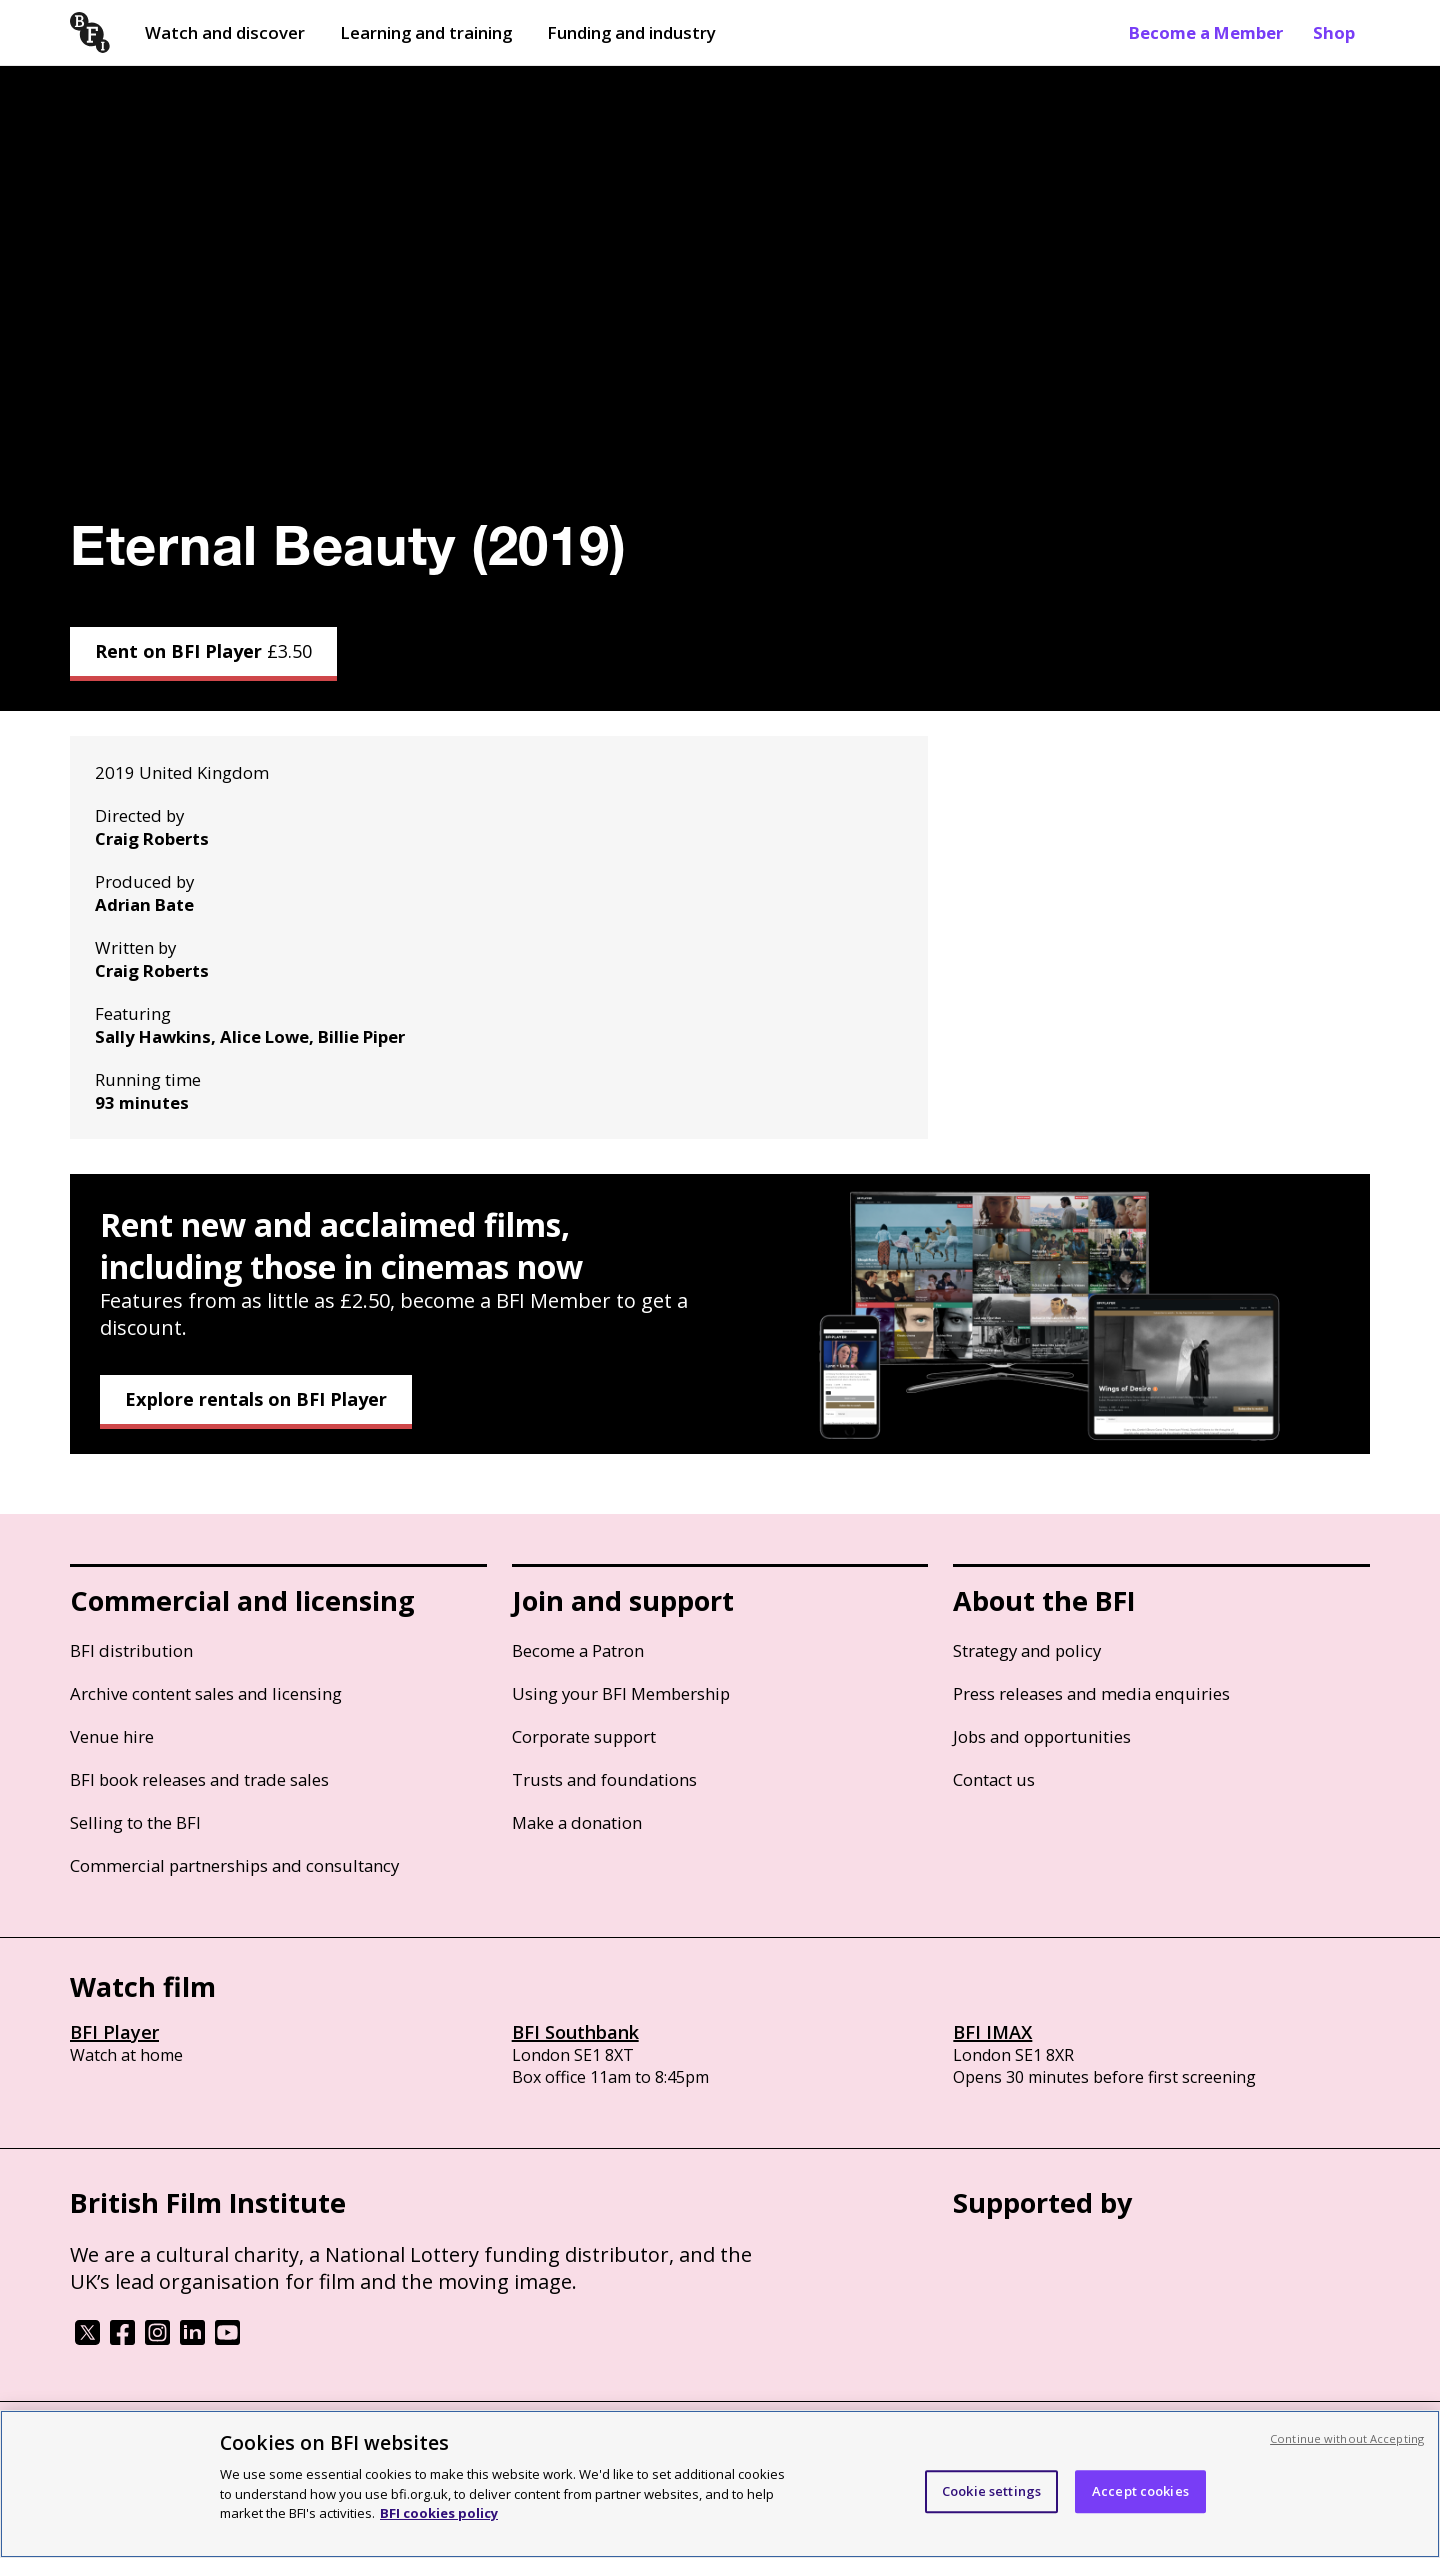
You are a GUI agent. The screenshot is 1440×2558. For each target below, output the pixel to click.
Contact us (994, 1779)
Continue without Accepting (1347, 2438)
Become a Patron (578, 1650)
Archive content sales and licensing (206, 1693)
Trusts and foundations (604, 1779)
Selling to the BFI (135, 1822)
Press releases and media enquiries (1091, 1693)
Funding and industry (631, 32)
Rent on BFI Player (203, 651)
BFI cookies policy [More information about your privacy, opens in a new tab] (439, 2513)
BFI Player (114, 2032)
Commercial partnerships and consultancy (234, 1865)
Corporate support (584, 1736)
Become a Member (1206, 32)
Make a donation (577, 1822)
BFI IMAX (992, 2032)
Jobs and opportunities (1042, 1736)
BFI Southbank (575, 2032)
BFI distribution (131, 1650)
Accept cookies (1140, 2491)
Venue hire (112, 1736)
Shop (1334, 32)
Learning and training (426, 32)
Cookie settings (991, 2491)
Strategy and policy (1027, 1650)
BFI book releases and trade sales (199, 1779)
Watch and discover (225, 32)
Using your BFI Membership (621, 1693)
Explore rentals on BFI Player (256, 1399)
